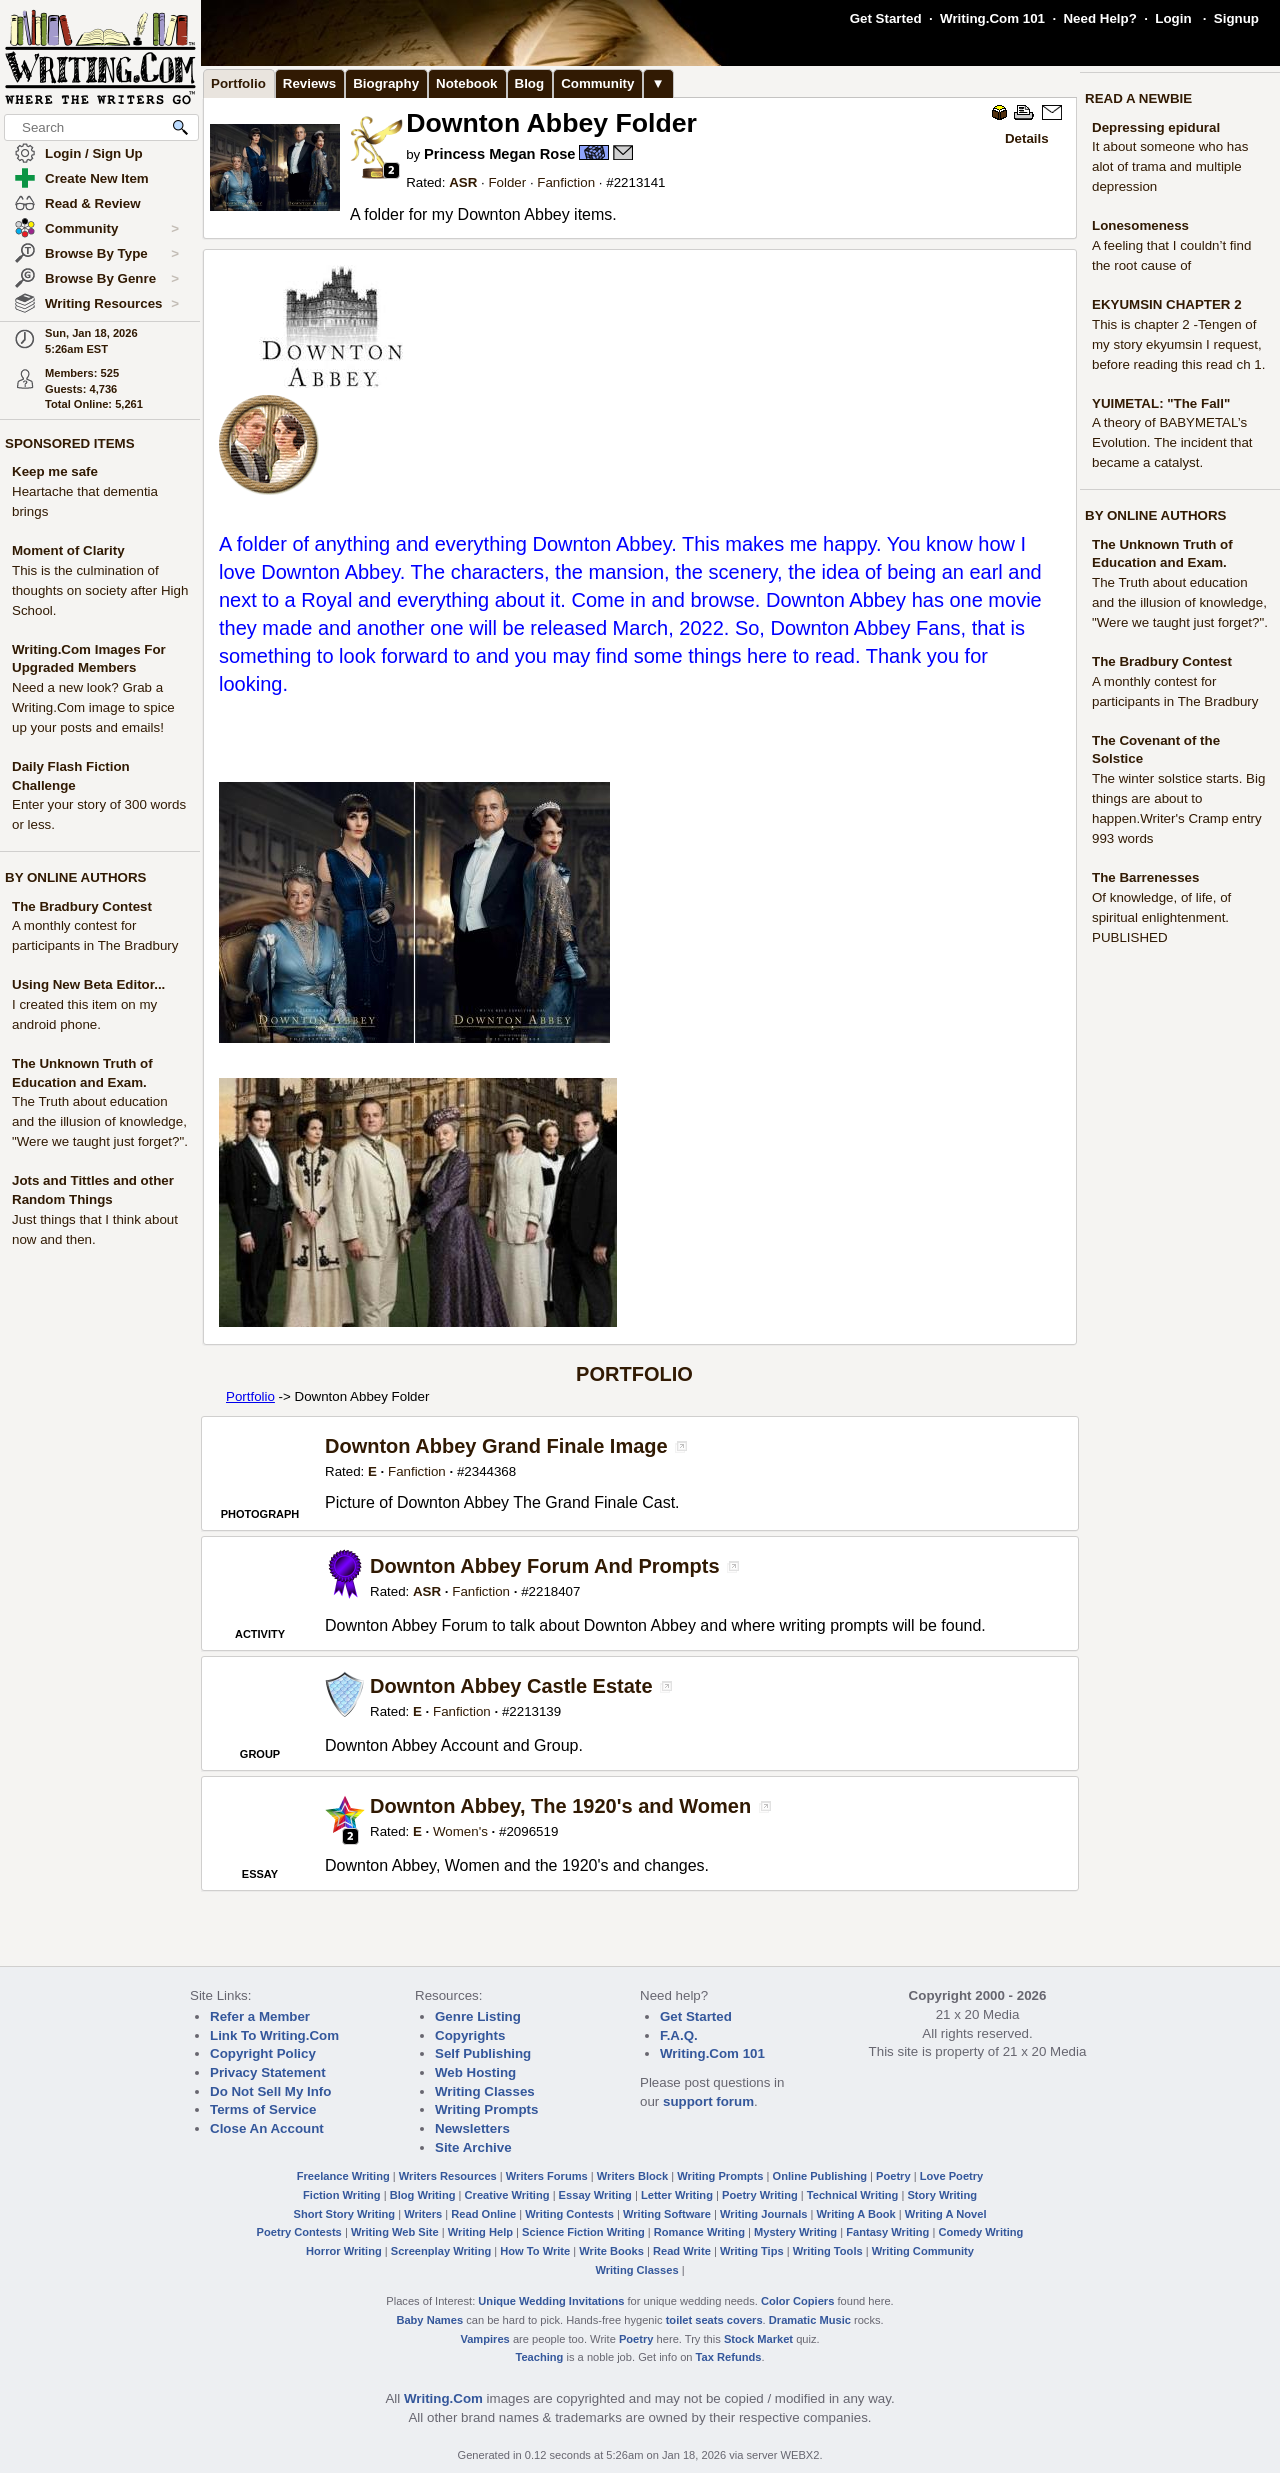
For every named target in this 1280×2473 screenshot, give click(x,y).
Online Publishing (820, 2176)
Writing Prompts (486, 2109)
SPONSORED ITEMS (70, 443)
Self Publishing (483, 2053)
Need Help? (1099, 18)
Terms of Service (263, 2109)
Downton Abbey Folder (551, 123)
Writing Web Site (395, 2232)
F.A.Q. (679, 2035)
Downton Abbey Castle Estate (511, 1686)
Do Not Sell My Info (270, 2091)
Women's (460, 1831)
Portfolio (238, 83)
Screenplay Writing (441, 2251)
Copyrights (470, 2035)
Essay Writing (595, 2195)
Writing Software (667, 2214)
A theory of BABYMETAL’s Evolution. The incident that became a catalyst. (1172, 442)
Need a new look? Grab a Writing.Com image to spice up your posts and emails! (93, 707)
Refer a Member (260, 2016)
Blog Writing (423, 2195)
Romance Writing (699, 2232)
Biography (386, 83)
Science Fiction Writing (583, 2232)
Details (1027, 138)
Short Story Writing (344, 2214)
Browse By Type (112, 254)
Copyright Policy (263, 2053)
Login (1173, 18)
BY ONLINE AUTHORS (75, 877)
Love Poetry (952, 2176)
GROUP (260, 1754)
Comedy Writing (980, 2232)
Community (112, 229)
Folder (507, 182)
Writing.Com (443, 2398)
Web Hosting (475, 2072)
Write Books (611, 2251)
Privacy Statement (268, 2072)
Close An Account (267, 2128)
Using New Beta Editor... (88, 984)
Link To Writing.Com (274, 2035)
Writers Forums (547, 2176)
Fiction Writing (342, 2195)
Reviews (309, 83)
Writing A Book (856, 2214)
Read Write (682, 2251)
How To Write (535, 2251)
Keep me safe (55, 471)
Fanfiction (566, 182)
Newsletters (472, 2128)
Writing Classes (485, 2091)
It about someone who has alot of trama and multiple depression (1170, 166)
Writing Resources (112, 304)
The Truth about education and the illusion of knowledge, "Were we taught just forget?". (100, 1121)
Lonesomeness (1140, 225)
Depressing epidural (1156, 127)
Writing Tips (752, 2251)
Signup (1236, 18)
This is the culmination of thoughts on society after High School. (100, 590)
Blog (530, 83)
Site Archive (473, 2147)
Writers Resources (448, 2176)
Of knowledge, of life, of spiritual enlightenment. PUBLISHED (1161, 917)
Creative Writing (507, 2195)
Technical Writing (853, 2195)
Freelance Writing (343, 2176)
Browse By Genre (112, 279)
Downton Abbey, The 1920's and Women (560, 1806)
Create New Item (97, 178)
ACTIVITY (260, 1634)
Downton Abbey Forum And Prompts (545, 1566)
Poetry (893, 2176)
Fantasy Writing (887, 2232)
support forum (708, 2101)
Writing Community (923, 2251)
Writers (423, 2214)
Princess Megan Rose (500, 154)
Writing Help (480, 2232)
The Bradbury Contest (82, 906)
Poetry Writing (760, 2195)
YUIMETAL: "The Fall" (1161, 403)
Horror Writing (344, 2251)
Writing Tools (828, 2251)
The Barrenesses (1145, 877)
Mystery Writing (795, 2232)
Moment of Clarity (68, 550)
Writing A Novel (946, 2214)
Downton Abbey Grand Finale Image (496, 1446)
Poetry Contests (299, 2232)
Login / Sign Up (94, 153)
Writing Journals (763, 2214)
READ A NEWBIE (1138, 98)
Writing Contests (569, 2214)
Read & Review (93, 203)
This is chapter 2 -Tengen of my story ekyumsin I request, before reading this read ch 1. (1178, 344)
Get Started (886, 18)
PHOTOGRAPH (260, 1514)
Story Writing (942, 2195)
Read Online (483, 2214)
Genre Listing (478, 2016)
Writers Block (632, 2176)
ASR (463, 182)
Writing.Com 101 (992, 18)
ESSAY (260, 1874)
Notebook (466, 83)
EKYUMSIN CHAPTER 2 (1167, 304)
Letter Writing (677, 2195)
